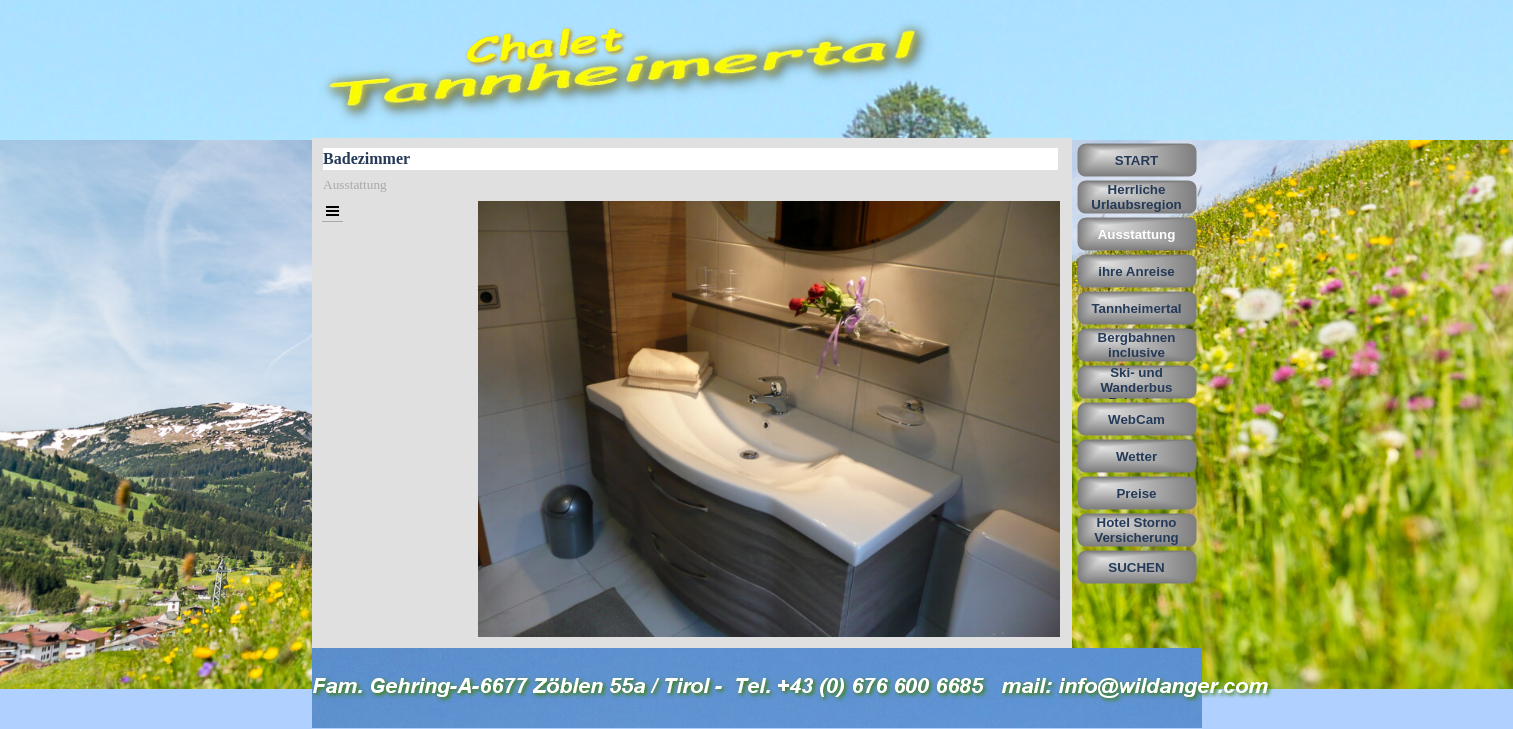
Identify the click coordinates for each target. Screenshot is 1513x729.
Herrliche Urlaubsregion (1136, 197)
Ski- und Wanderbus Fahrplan (1136, 387)
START (1136, 160)
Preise (1136, 493)
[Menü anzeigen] (332, 211)
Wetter (1136, 456)
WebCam (1136, 419)
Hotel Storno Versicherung (1136, 530)
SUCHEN (1136, 567)
